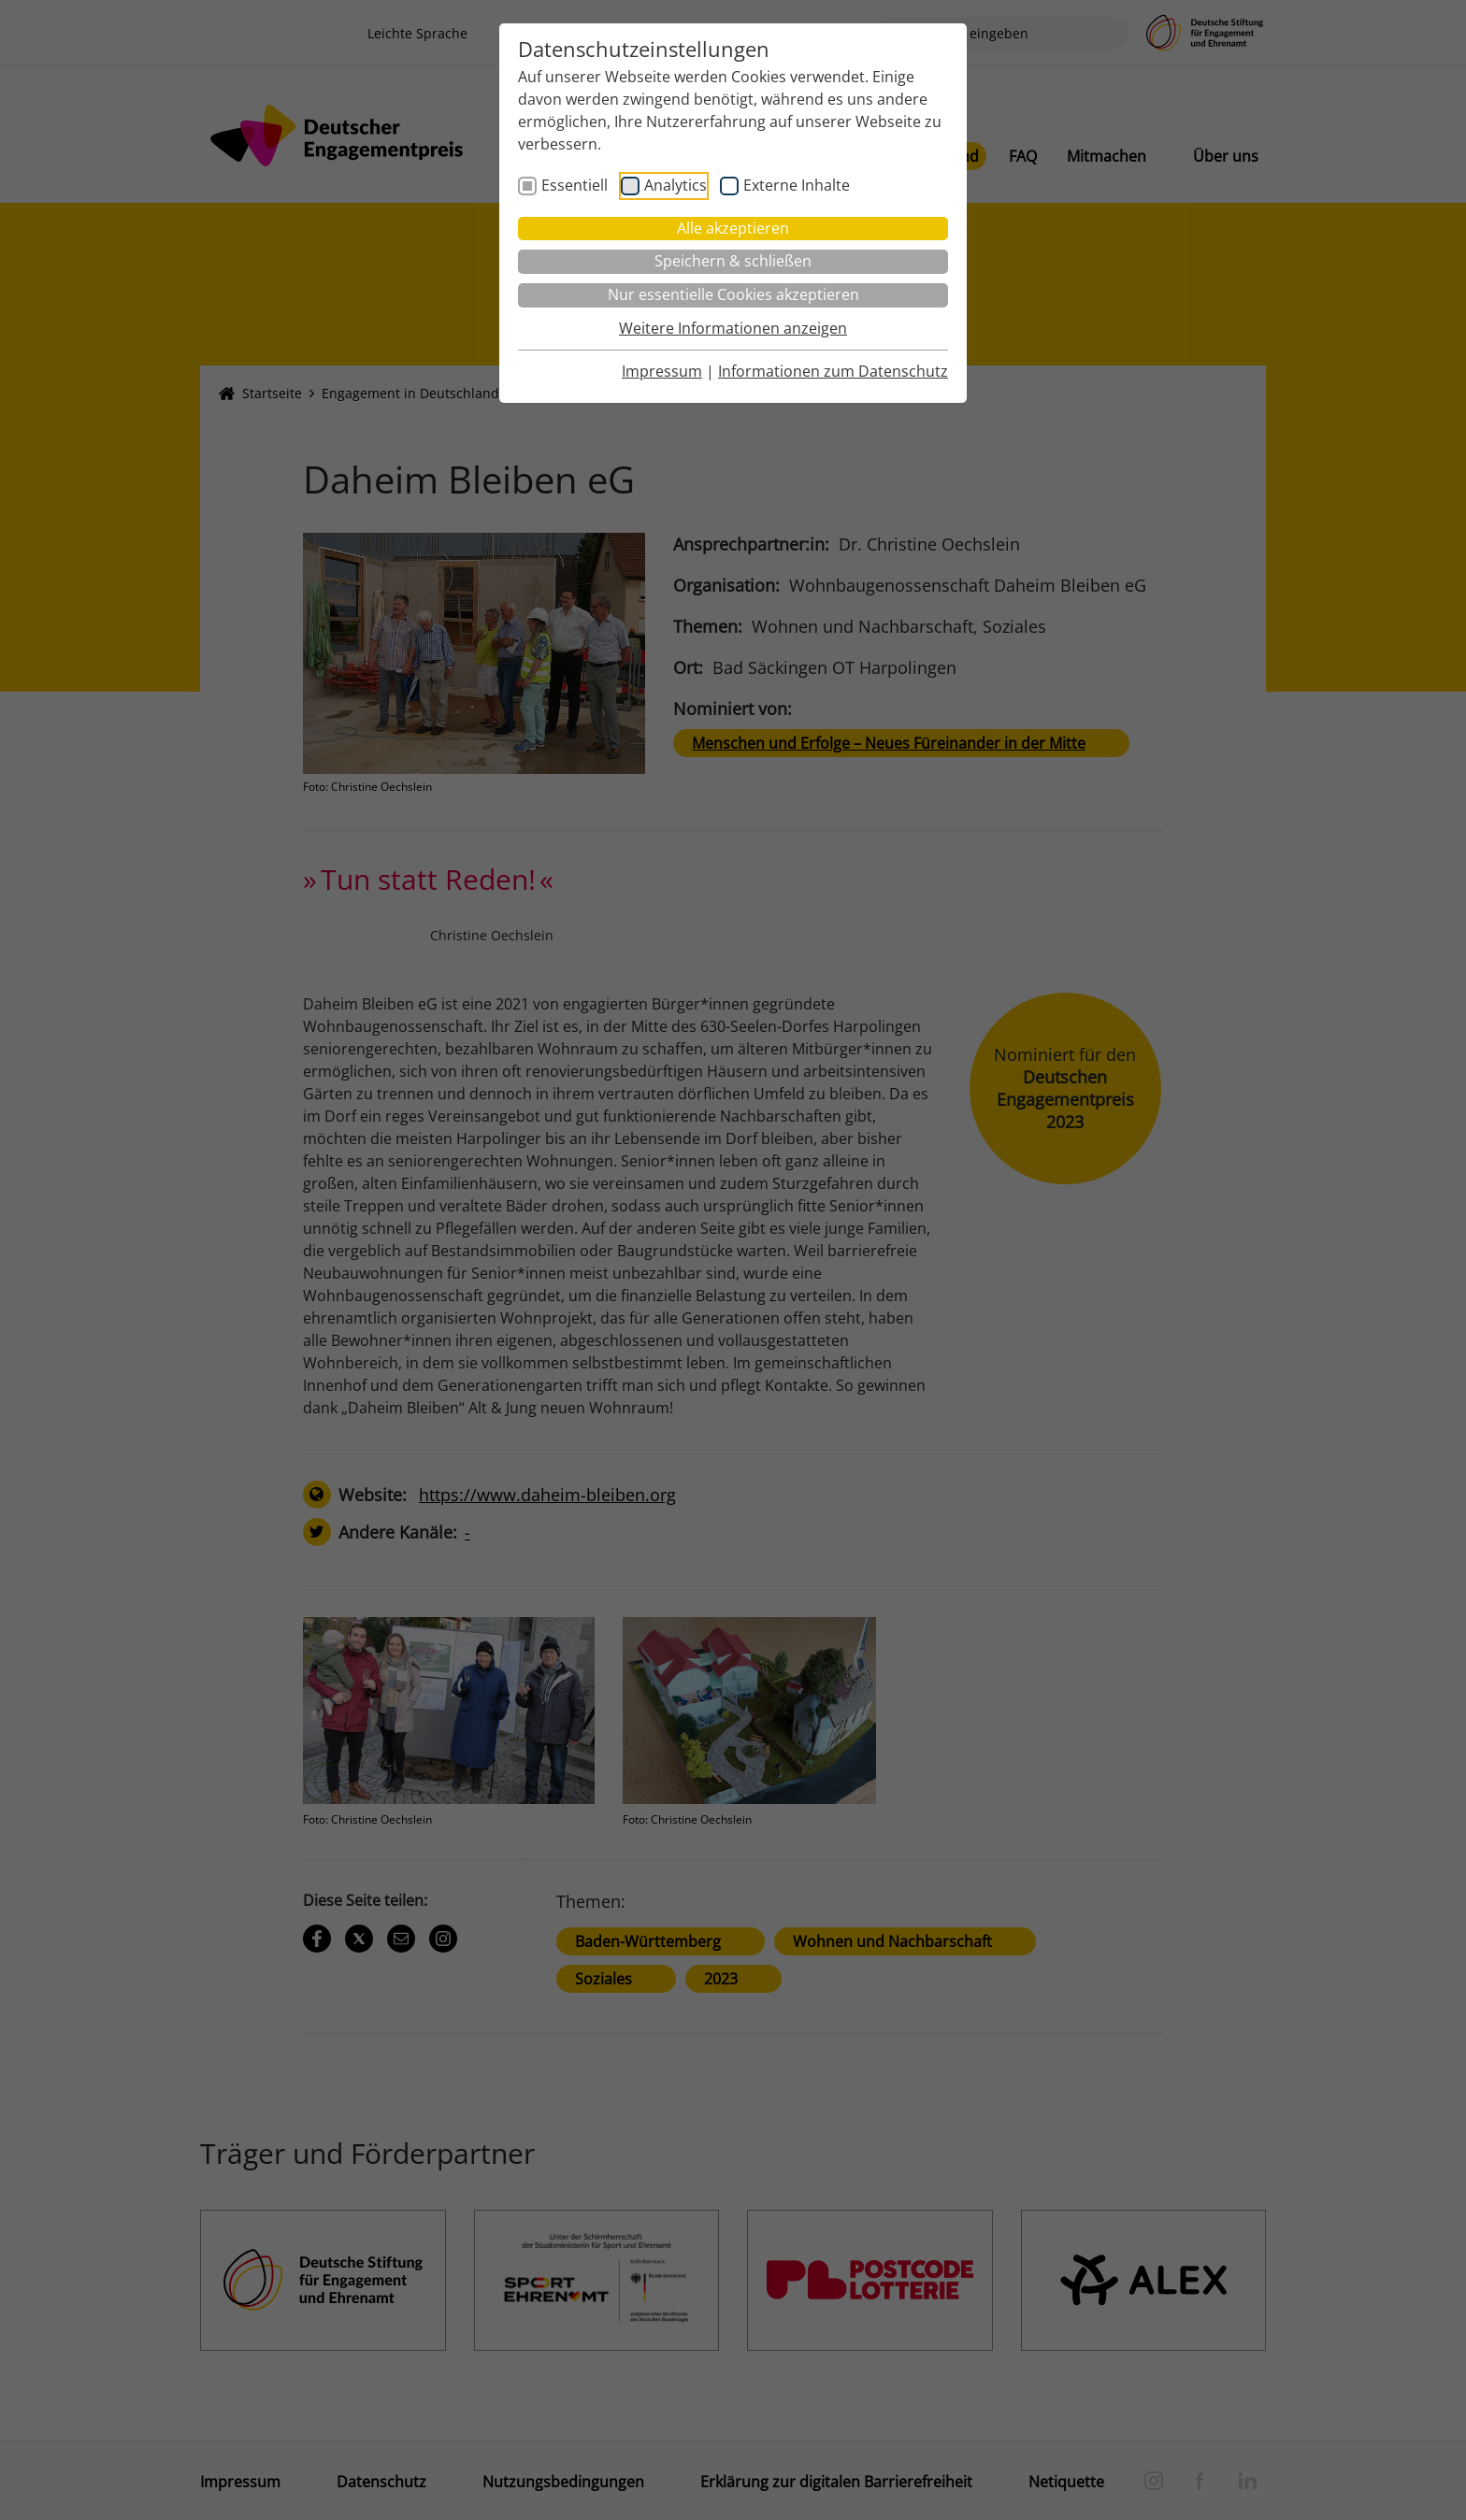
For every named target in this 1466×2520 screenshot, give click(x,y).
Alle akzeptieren (733, 228)
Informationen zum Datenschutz (833, 371)
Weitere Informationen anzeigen (733, 328)
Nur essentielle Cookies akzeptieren (733, 294)
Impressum (662, 371)
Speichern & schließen (733, 261)
